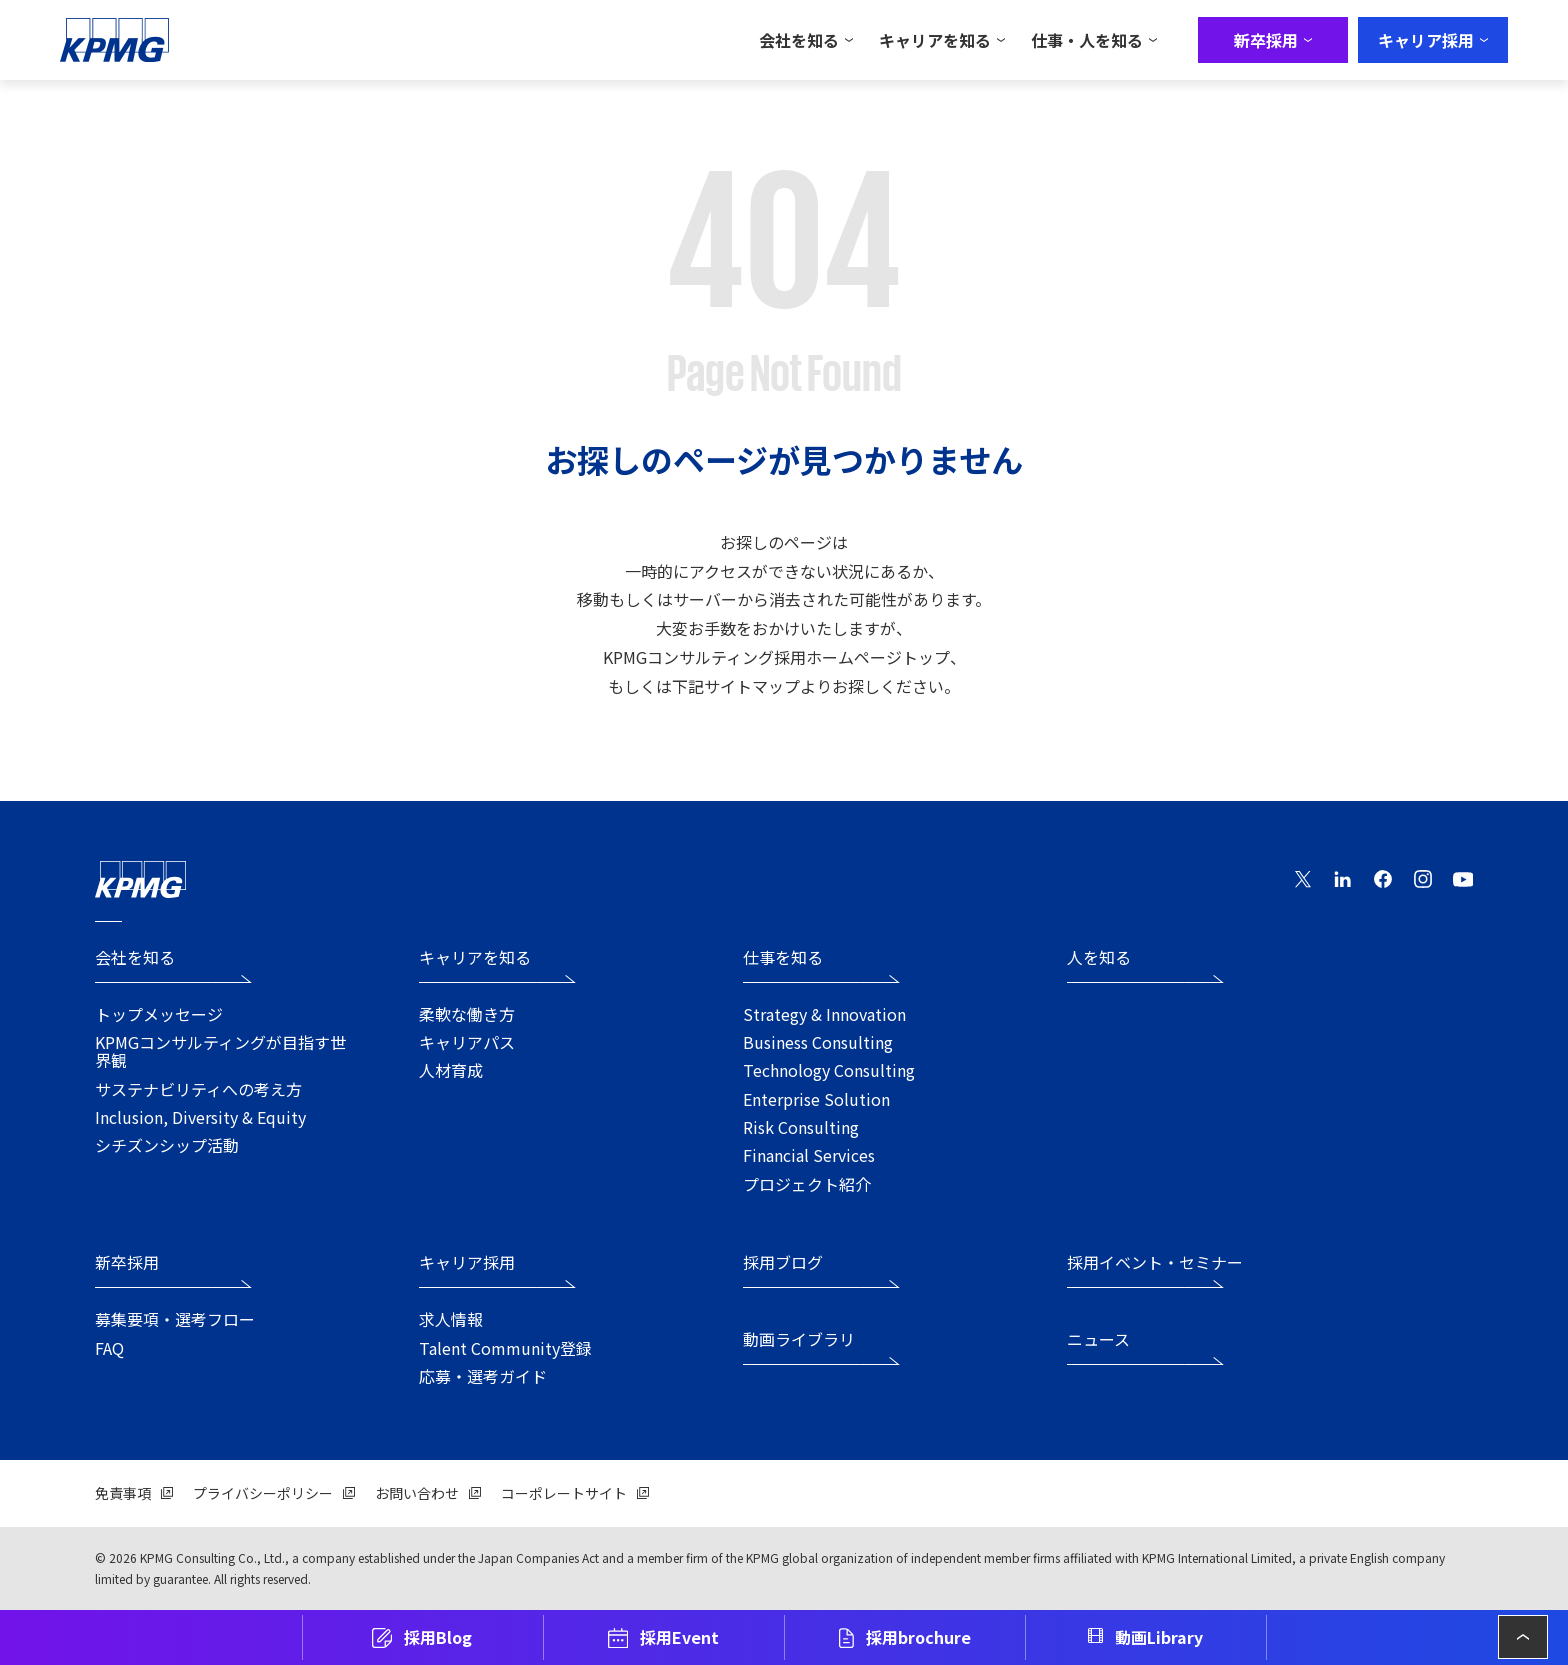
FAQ (109, 1348)
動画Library (1159, 1637)
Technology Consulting (829, 1070)
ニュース (1098, 1340)
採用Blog (438, 1637)
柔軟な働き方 (467, 1014)
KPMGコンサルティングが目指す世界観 (220, 1051)
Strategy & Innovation (824, 1014)
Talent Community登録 (505, 1348)
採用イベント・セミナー (1155, 1263)
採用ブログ (783, 1263)
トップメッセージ (159, 1014)
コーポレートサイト (564, 1493)
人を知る (1099, 958)
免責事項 (123, 1493)
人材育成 (451, 1070)
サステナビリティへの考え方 (198, 1089)
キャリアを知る (475, 958)
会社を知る (135, 958)
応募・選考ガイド (483, 1376)
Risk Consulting (801, 1127)
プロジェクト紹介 (807, 1184)
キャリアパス (467, 1042)
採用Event (679, 1637)
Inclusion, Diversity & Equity (200, 1117)
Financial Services (809, 1155)
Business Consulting (818, 1042)
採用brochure (918, 1637)
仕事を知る (783, 958)
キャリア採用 (467, 1263)
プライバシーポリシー (263, 1493)
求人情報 (451, 1319)
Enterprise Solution (816, 1099)
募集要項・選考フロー (175, 1319)
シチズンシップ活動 (167, 1145)
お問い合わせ (417, 1493)
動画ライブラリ (799, 1340)
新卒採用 (127, 1263)
